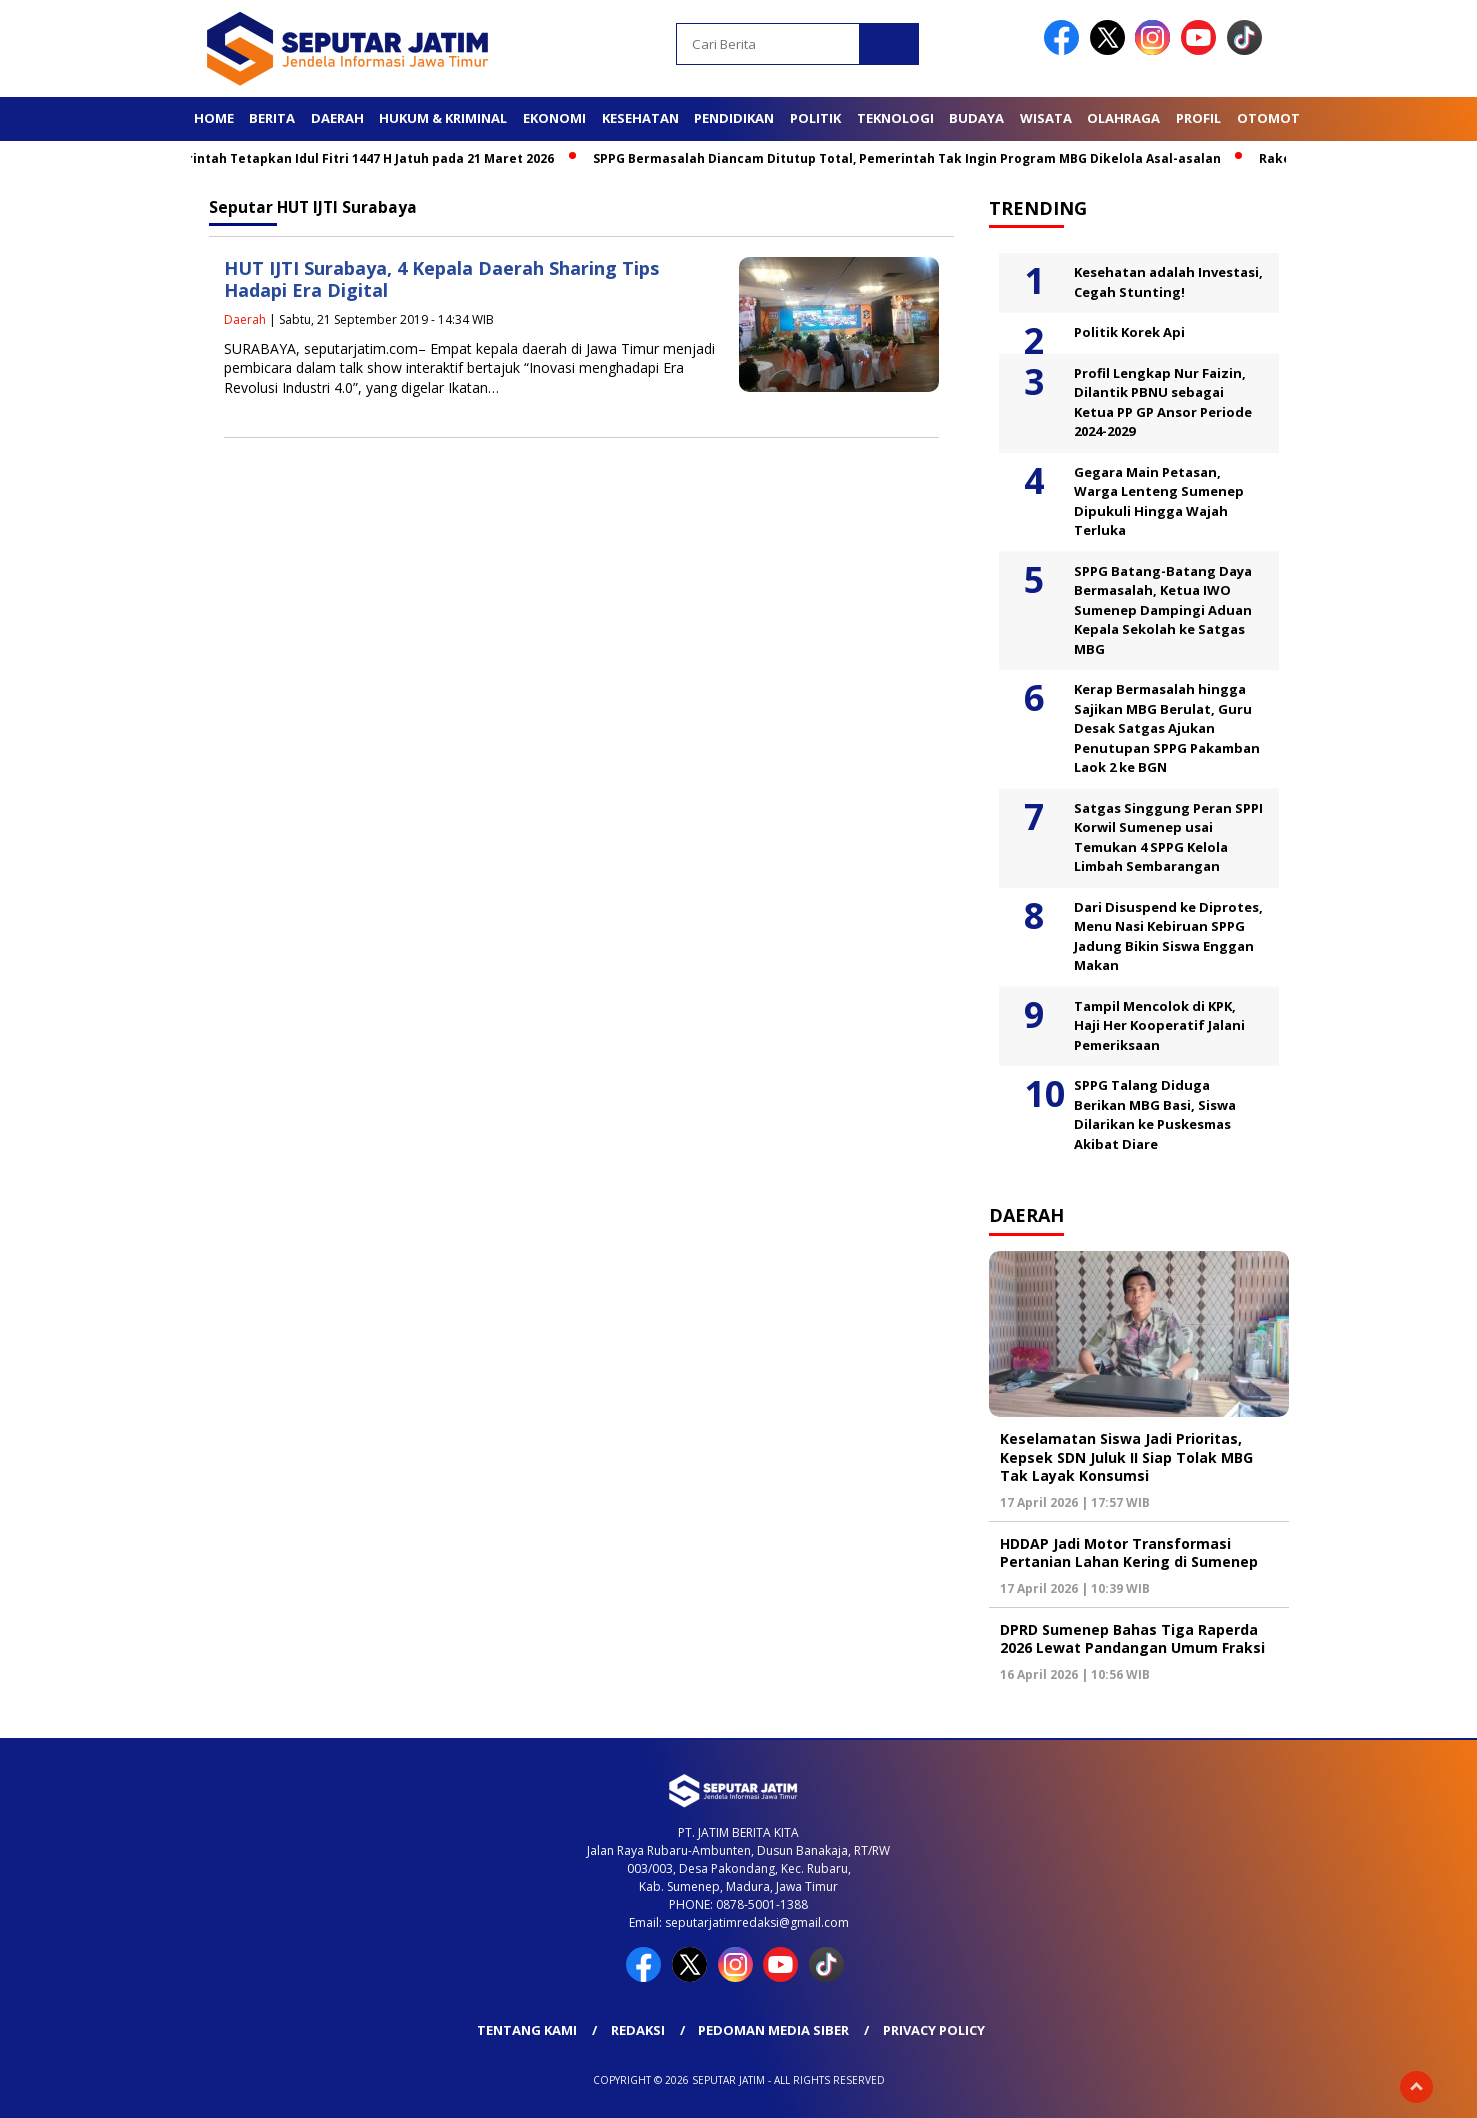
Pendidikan (734, 118)
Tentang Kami (527, 2030)
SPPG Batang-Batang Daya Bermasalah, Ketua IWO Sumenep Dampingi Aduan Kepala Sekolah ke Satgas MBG (1163, 610)
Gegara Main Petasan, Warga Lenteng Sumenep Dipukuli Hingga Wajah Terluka (1159, 501)
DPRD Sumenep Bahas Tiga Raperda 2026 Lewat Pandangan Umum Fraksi (1132, 1638)
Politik (815, 118)
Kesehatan (640, 118)
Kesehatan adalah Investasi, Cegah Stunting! (1168, 282)
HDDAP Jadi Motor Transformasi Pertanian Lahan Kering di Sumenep (1129, 1552)
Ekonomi (554, 118)
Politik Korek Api (1129, 332)
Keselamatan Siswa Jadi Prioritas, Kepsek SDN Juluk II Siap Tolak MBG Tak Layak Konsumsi (1126, 1456)
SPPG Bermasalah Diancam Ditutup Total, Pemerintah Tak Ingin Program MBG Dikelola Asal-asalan (914, 158)
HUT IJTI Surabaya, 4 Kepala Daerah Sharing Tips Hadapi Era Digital (441, 279)
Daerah (337, 118)
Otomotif (1274, 118)
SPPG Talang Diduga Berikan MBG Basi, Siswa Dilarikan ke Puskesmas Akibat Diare (1155, 1114)
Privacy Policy (934, 2030)
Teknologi (895, 118)
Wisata (1046, 118)
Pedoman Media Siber (773, 2030)
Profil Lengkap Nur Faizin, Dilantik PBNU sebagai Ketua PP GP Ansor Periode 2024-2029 (1163, 402)
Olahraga (1123, 118)
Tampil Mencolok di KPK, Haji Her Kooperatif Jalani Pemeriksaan (1159, 1025)
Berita (272, 118)
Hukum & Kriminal (443, 118)
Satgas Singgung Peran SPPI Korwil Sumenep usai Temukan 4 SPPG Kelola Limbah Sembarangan (1168, 837)
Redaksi (638, 2030)
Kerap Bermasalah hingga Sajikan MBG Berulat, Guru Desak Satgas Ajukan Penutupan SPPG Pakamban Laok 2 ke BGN (1167, 728)
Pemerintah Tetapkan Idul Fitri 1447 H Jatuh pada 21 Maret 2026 (359, 158)
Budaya (976, 118)
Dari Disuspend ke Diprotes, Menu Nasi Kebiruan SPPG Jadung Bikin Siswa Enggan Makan (1168, 936)
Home (214, 118)
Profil (1198, 118)
